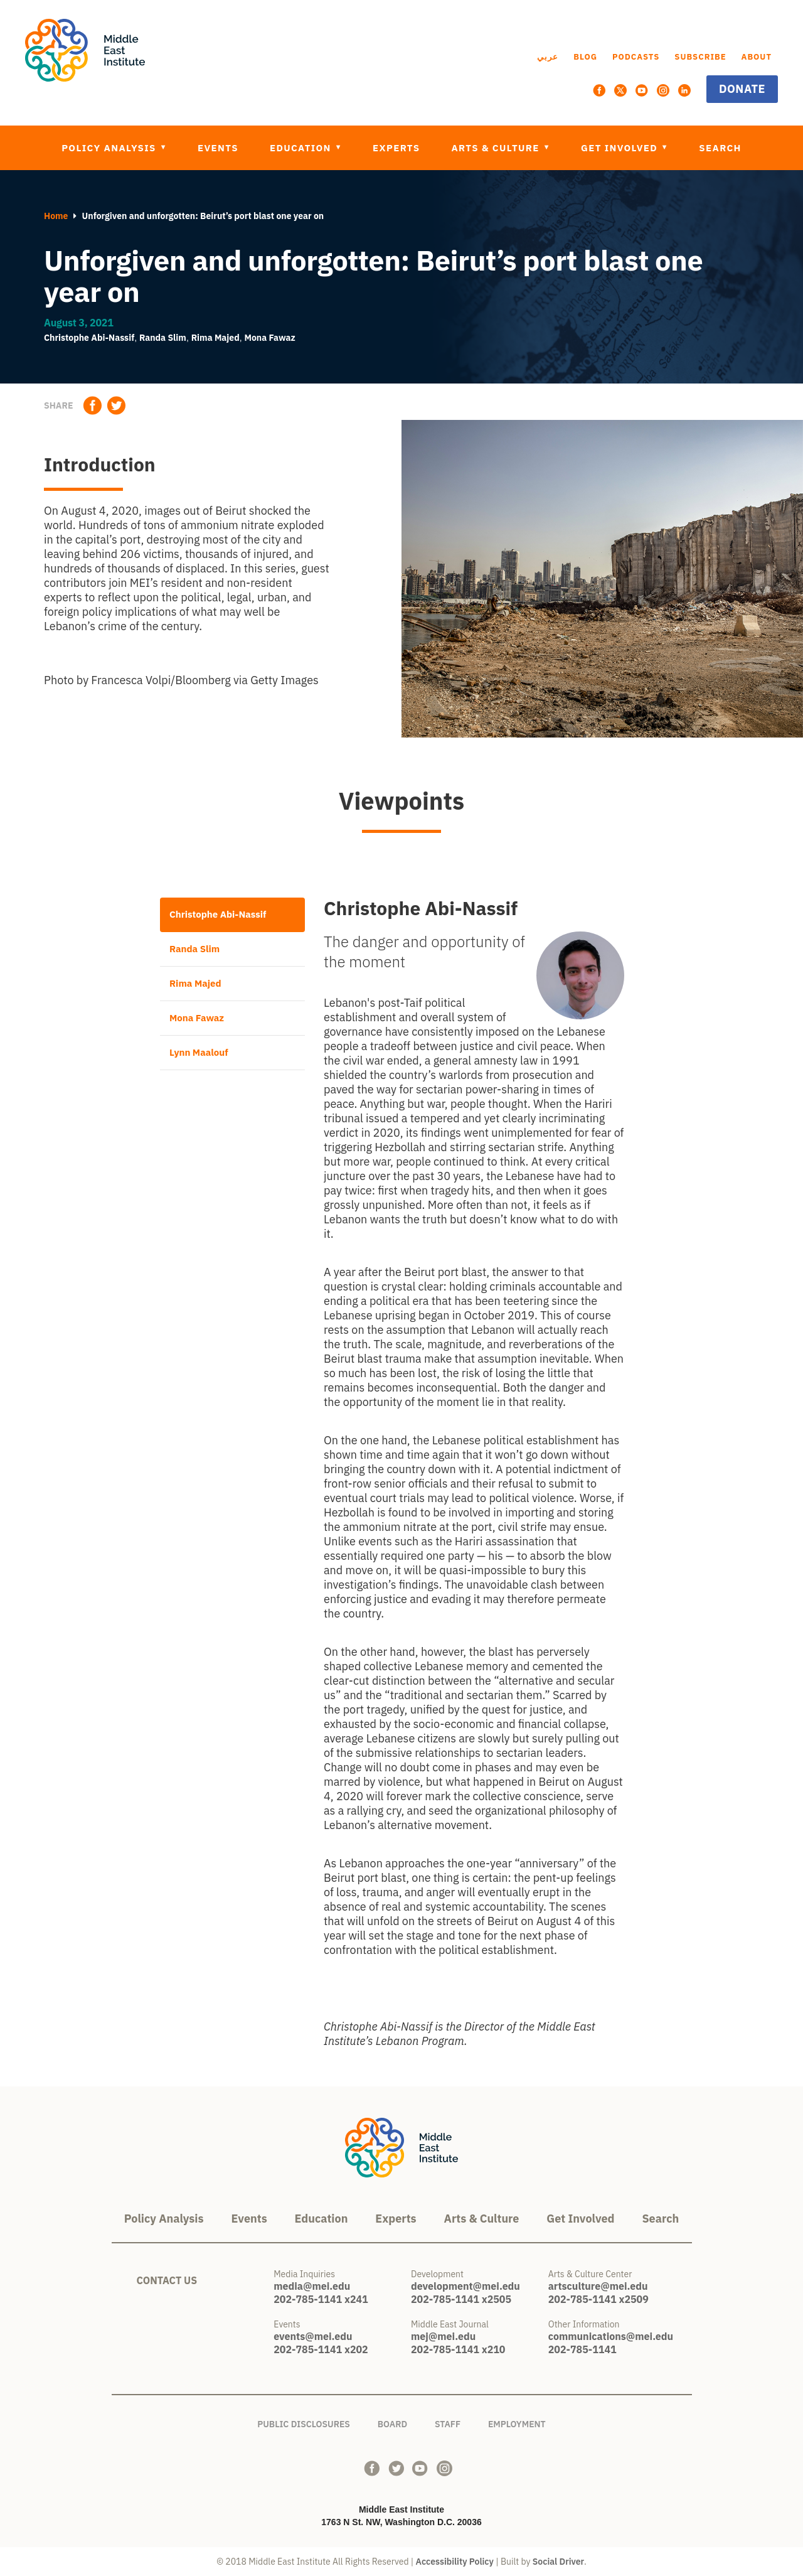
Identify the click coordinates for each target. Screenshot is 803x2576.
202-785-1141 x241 (321, 2299)
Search (720, 148)
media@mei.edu (312, 2286)
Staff (447, 2421)
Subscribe (700, 56)
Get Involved (621, 148)
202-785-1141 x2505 (461, 2299)
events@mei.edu (313, 2336)
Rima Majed (215, 337)
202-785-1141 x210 (458, 2349)
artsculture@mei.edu (598, 2286)
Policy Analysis (110, 148)
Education (302, 148)
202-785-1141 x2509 (598, 2299)
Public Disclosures (303, 2421)
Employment (517, 2421)
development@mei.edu (465, 2286)
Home (56, 216)
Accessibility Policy (455, 2561)
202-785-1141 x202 (321, 2349)
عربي (547, 56)
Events (218, 148)
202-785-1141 (582, 2349)
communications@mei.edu (610, 2336)
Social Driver (558, 2561)
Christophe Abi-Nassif (89, 337)
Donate (742, 89)
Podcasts (636, 56)
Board (392, 2421)
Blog (585, 56)
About (757, 56)
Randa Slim (162, 337)
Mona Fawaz (270, 337)
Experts (396, 148)
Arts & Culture (496, 148)
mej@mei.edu (443, 2336)
